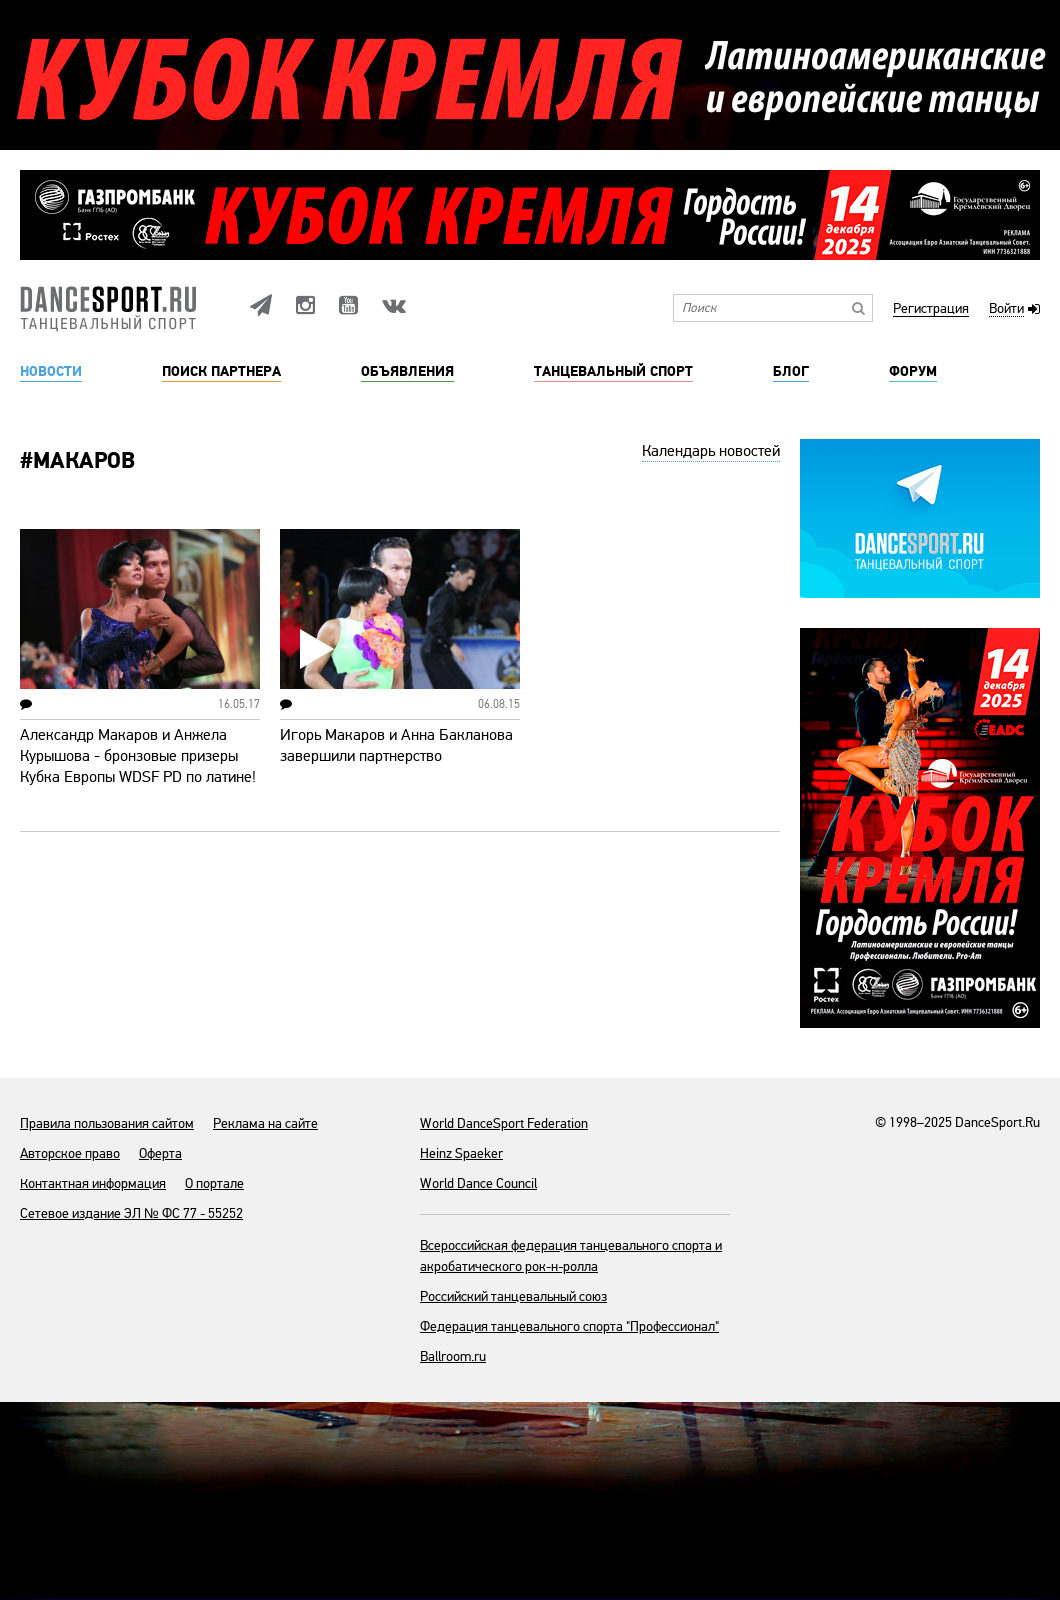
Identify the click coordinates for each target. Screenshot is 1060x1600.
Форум (913, 372)
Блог (791, 372)
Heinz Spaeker (461, 1153)
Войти (1006, 309)
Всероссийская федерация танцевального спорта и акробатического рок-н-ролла (571, 1256)
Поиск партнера (221, 372)
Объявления (407, 372)
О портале (214, 1183)
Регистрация (931, 309)
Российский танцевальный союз (513, 1296)
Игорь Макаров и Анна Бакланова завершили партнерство (396, 745)
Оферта (160, 1153)
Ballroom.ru (453, 1356)
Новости (51, 372)
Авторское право (70, 1153)
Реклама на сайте (265, 1123)
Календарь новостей (711, 451)
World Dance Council (478, 1183)
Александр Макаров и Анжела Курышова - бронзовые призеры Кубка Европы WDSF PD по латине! (138, 756)
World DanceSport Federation (504, 1123)
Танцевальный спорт (613, 372)
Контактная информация (93, 1183)
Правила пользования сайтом (107, 1123)
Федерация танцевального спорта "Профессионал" (569, 1326)
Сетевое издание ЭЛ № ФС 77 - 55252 (131, 1213)
